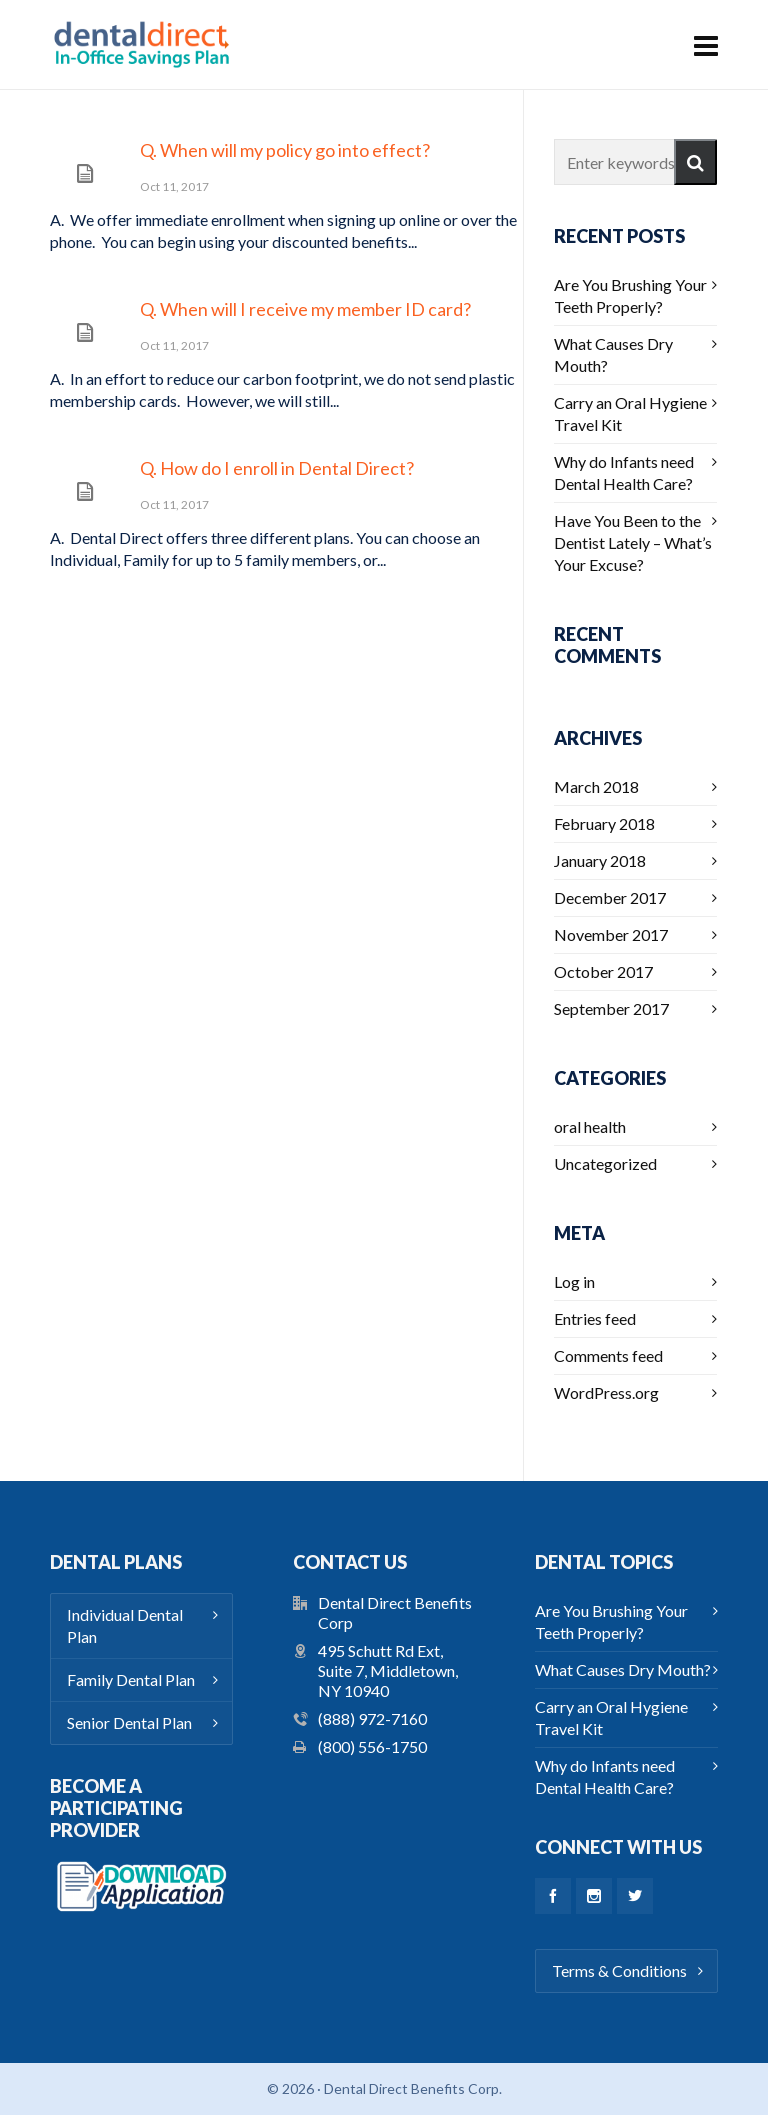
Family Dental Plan (131, 1679)
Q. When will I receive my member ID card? (305, 309)
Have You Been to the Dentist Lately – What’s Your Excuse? (633, 542)
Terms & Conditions (619, 1970)
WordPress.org (606, 1392)
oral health (590, 1126)
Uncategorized (605, 1163)
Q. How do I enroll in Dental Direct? (277, 468)
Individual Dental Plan (125, 1625)
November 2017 (611, 934)
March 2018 (596, 786)
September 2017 (611, 1008)
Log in (574, 1281)
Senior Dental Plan (129, 1722)
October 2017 (603, 971)
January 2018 (600, 860)
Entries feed (595, 1318)
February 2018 (604, 823)
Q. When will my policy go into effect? (285, 150)
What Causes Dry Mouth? (613, 354)
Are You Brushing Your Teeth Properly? (630, 295)
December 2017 (610, 897)
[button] (695, 162)
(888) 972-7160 (372, 1718)
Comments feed (608, 1355)
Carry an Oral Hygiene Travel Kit (630, 413)
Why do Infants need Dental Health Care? (624, 472)
